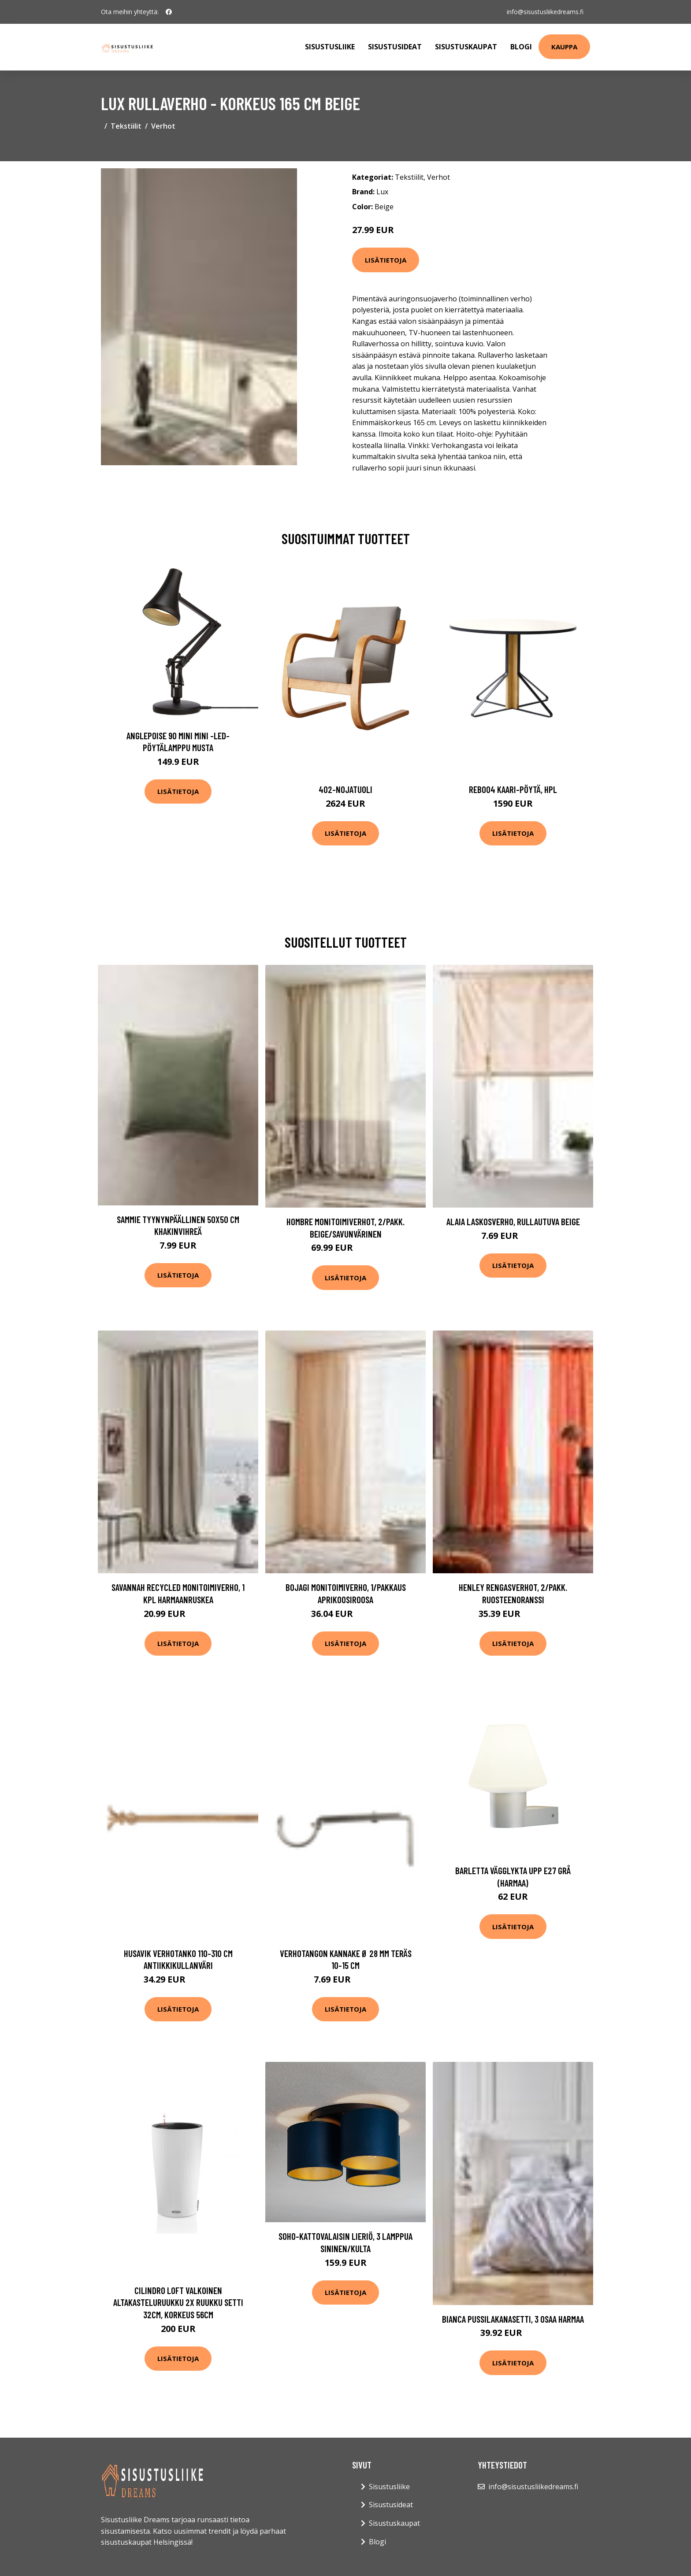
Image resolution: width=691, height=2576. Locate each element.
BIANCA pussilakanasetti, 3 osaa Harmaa (513, 2318)
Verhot (163, 126)
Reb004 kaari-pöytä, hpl (513, 789)
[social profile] (168, 12)
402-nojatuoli (345, 789)
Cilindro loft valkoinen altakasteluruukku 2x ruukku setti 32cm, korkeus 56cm (178, 2302)
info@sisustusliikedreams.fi (544, 11)
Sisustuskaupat (466, 47)
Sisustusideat (395, 47)
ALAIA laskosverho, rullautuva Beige (513, 1221)
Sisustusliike (330, 47)
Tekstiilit (126, 126)
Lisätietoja (385, 260)
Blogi (521, 47)
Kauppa (564, 46)
